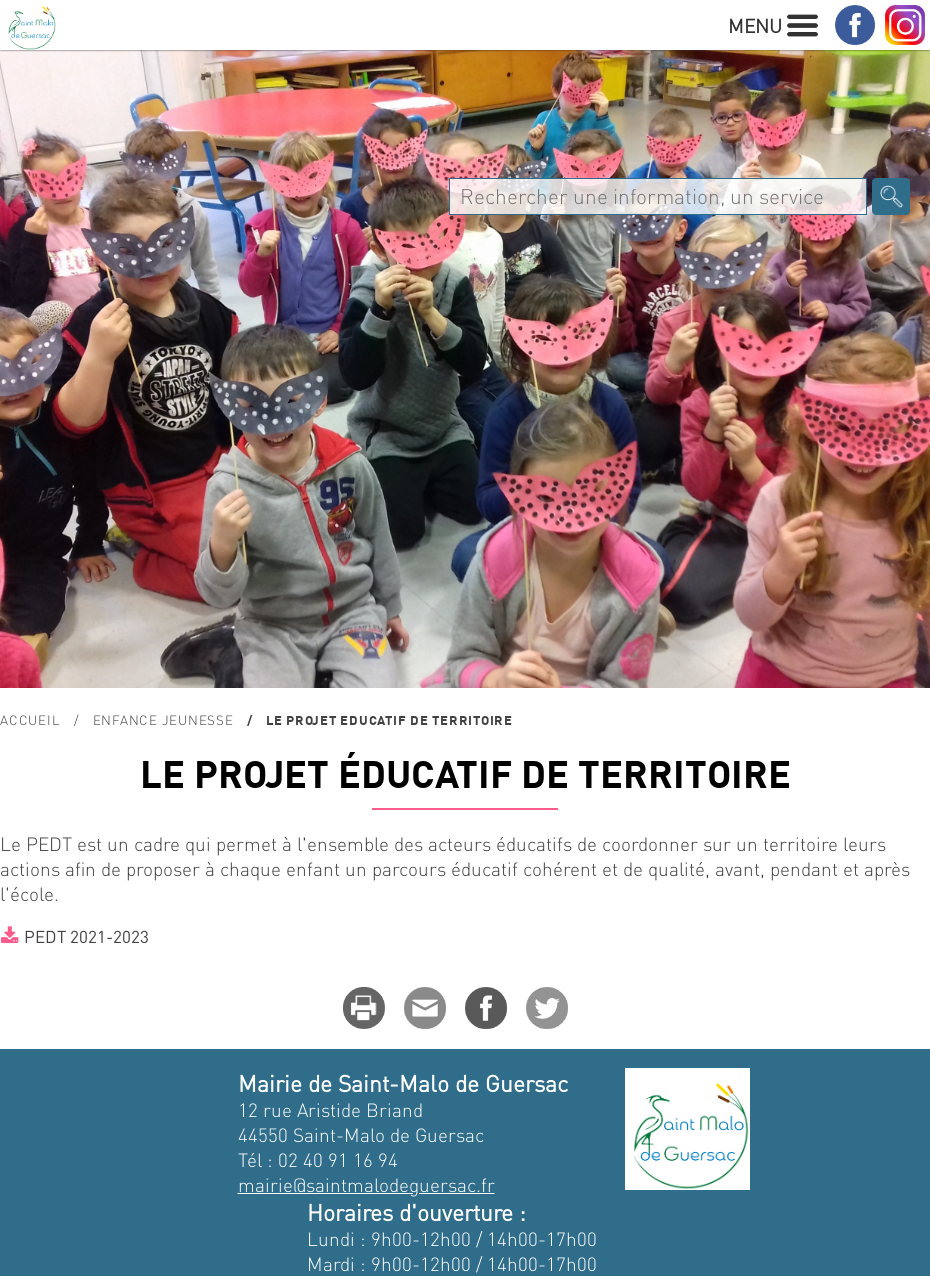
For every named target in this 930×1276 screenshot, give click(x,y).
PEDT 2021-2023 (86, 936)
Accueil (30, 719)
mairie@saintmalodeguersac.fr (366, 1184)
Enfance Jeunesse (163, 719)
